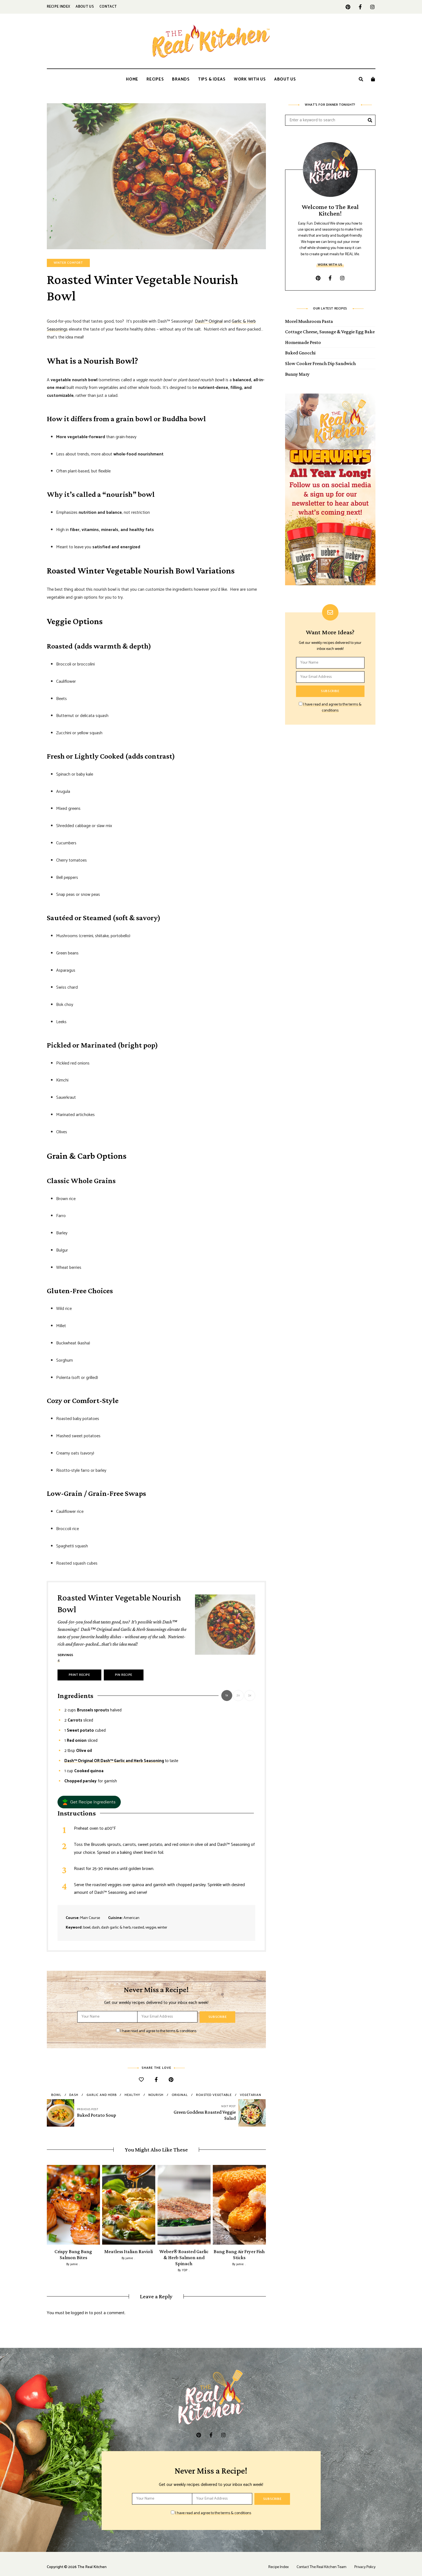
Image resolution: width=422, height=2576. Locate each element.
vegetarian (250, 2094)
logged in (79, 2306)
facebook (360, 7)
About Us (85, 7)
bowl (56, 2094)
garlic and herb (102, 2094)
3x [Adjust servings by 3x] (249, 1695)
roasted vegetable (214, 2094)
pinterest (348, 7)
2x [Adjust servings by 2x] (238, 1695)
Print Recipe (79, 1674)
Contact (108, 7)
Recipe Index (58, 7)
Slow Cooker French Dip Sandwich (320, 363)
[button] (89, 1802)
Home (132, 79)
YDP (185, 2263)
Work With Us (250, 79)
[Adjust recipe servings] (59, 1660)
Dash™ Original (209, 321)
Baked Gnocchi (300, 352)
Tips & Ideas (212, 79)
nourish (155, 2094)
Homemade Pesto (303, 342)
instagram (372, 7)
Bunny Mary (297, 374)
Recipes (155, 79)
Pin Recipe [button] (123, 1674)
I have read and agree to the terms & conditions (158, 2031)
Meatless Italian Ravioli (128, 2251)
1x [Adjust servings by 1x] (226, 1695)
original (180, 2094)
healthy (132, 2094)
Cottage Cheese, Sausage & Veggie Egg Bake (330, 331)
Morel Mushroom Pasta (309, 321)
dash (73, 2094)
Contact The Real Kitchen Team (321, 2560)
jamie (73, 2263)
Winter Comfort (68, 262)
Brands (181, 79)
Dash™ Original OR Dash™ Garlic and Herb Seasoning (114, 1760)
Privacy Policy (364, 2560)
